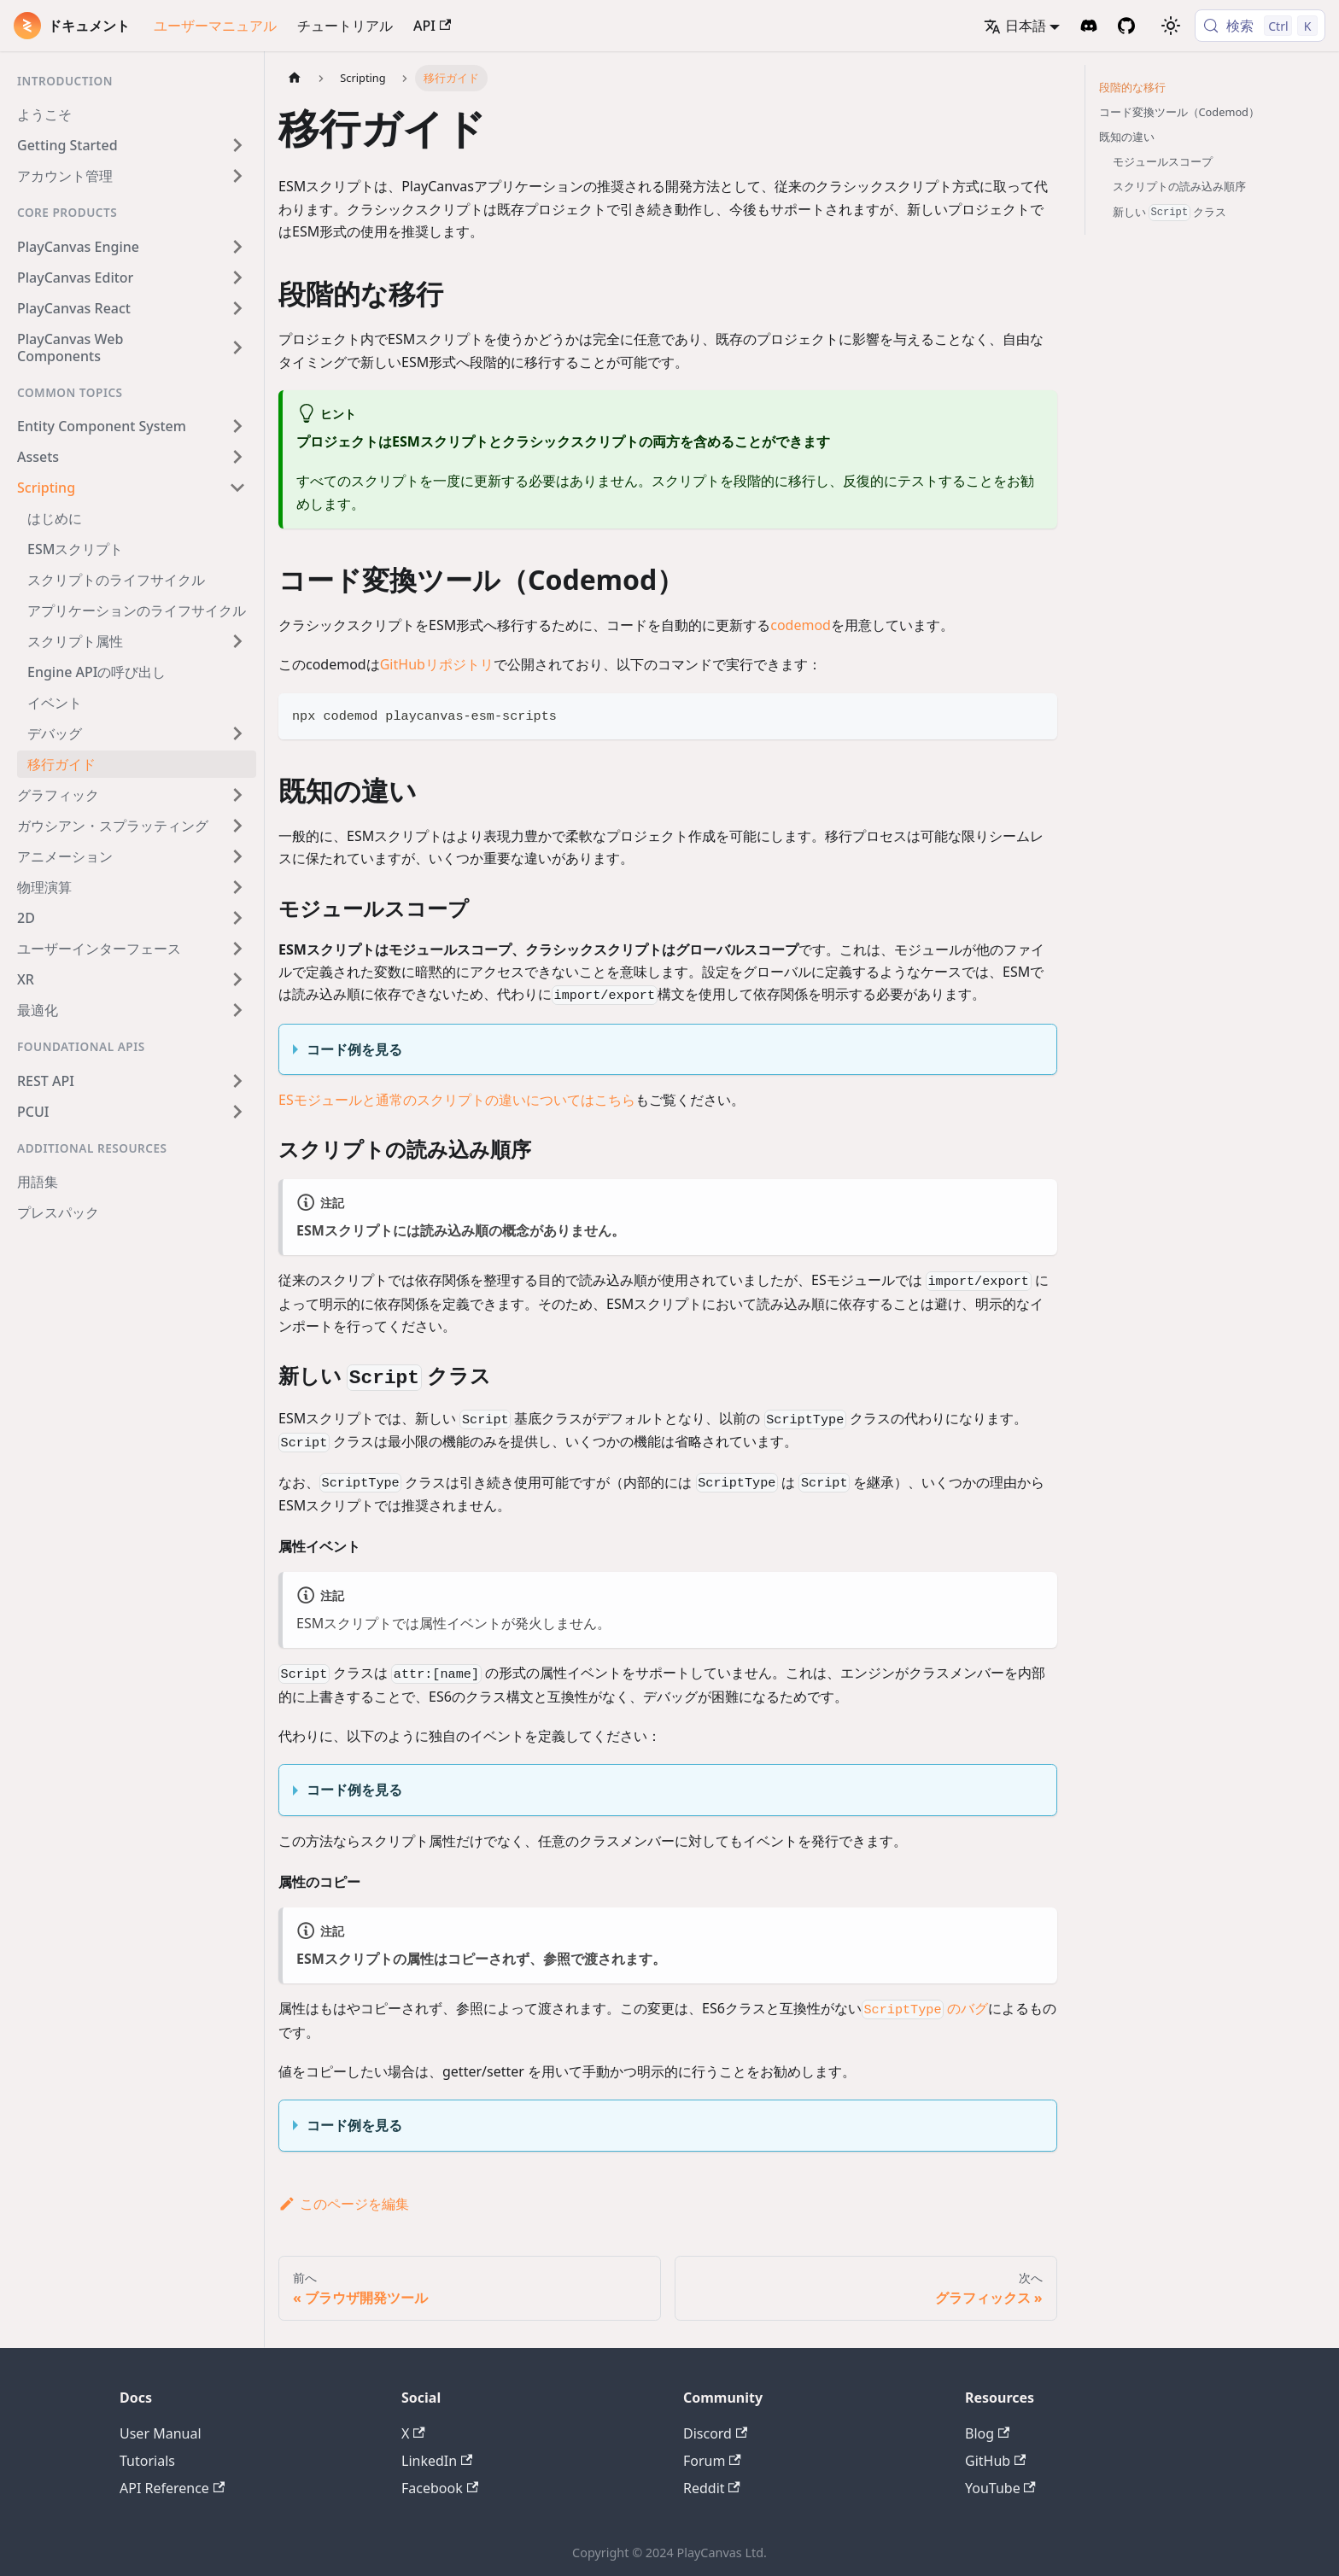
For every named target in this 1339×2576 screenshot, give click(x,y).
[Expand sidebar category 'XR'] (237, 979)
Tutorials (147, 2460)
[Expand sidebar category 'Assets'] (237, 456)
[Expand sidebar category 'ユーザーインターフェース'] (237, 948)
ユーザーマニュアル (215, 25)
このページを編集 (343, 2203)
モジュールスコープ (1163, 161)
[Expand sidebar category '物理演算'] (237, 887)
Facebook (439, 2488)
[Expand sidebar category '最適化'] (237, 1010)
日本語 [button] (1015, 25)
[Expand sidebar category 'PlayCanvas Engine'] (237, 246)
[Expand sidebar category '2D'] (237, 918)
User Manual (161, 2433)
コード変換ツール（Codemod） (1179, 112)
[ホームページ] (294, 78)
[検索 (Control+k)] (1260, 25)
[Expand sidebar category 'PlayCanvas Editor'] (237, 277)
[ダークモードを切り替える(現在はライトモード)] (1170, 25)
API (432, 25)
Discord (715, 2433)
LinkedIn (436, 2460)
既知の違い (1127, 136)
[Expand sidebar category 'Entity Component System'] (237, 426)
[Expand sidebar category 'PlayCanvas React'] (237, 308)
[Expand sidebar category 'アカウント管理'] (237, 176)
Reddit (711, 2488)
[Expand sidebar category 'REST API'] (237, 1081)
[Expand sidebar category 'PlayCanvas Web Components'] (237, 347)
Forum (712, 2460)
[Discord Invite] (1088, 25)
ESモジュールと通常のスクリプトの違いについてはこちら (456, 1099)
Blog (987, 2433)
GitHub (995, 2460)
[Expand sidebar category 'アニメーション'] (237, 856)
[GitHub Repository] (1126, 25)
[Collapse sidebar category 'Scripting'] (237, 487)
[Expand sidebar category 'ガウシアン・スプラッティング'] (237, 825)
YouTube (1000, 2488)
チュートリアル (345, 25)
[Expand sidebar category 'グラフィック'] (237, 795)
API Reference (172, 2488)
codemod (800, 625)
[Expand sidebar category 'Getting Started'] (237, 145)
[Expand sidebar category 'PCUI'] (237, 1111)
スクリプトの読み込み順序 (1179, 186)
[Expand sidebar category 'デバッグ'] (237, 733)
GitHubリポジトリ (437, 664)
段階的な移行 (1132, 87)
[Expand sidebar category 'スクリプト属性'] (237, 641)
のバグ (925, 2008)
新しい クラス (1170, 212)
